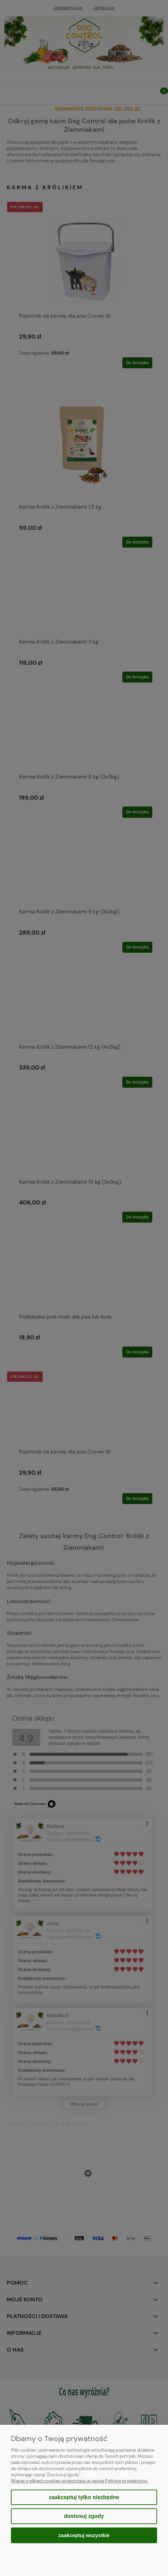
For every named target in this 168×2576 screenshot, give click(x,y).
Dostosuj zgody (84, 2516)
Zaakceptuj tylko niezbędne (84, 2497)
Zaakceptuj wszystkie (83, 2535)
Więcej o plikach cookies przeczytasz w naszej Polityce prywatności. (79, 2481)
